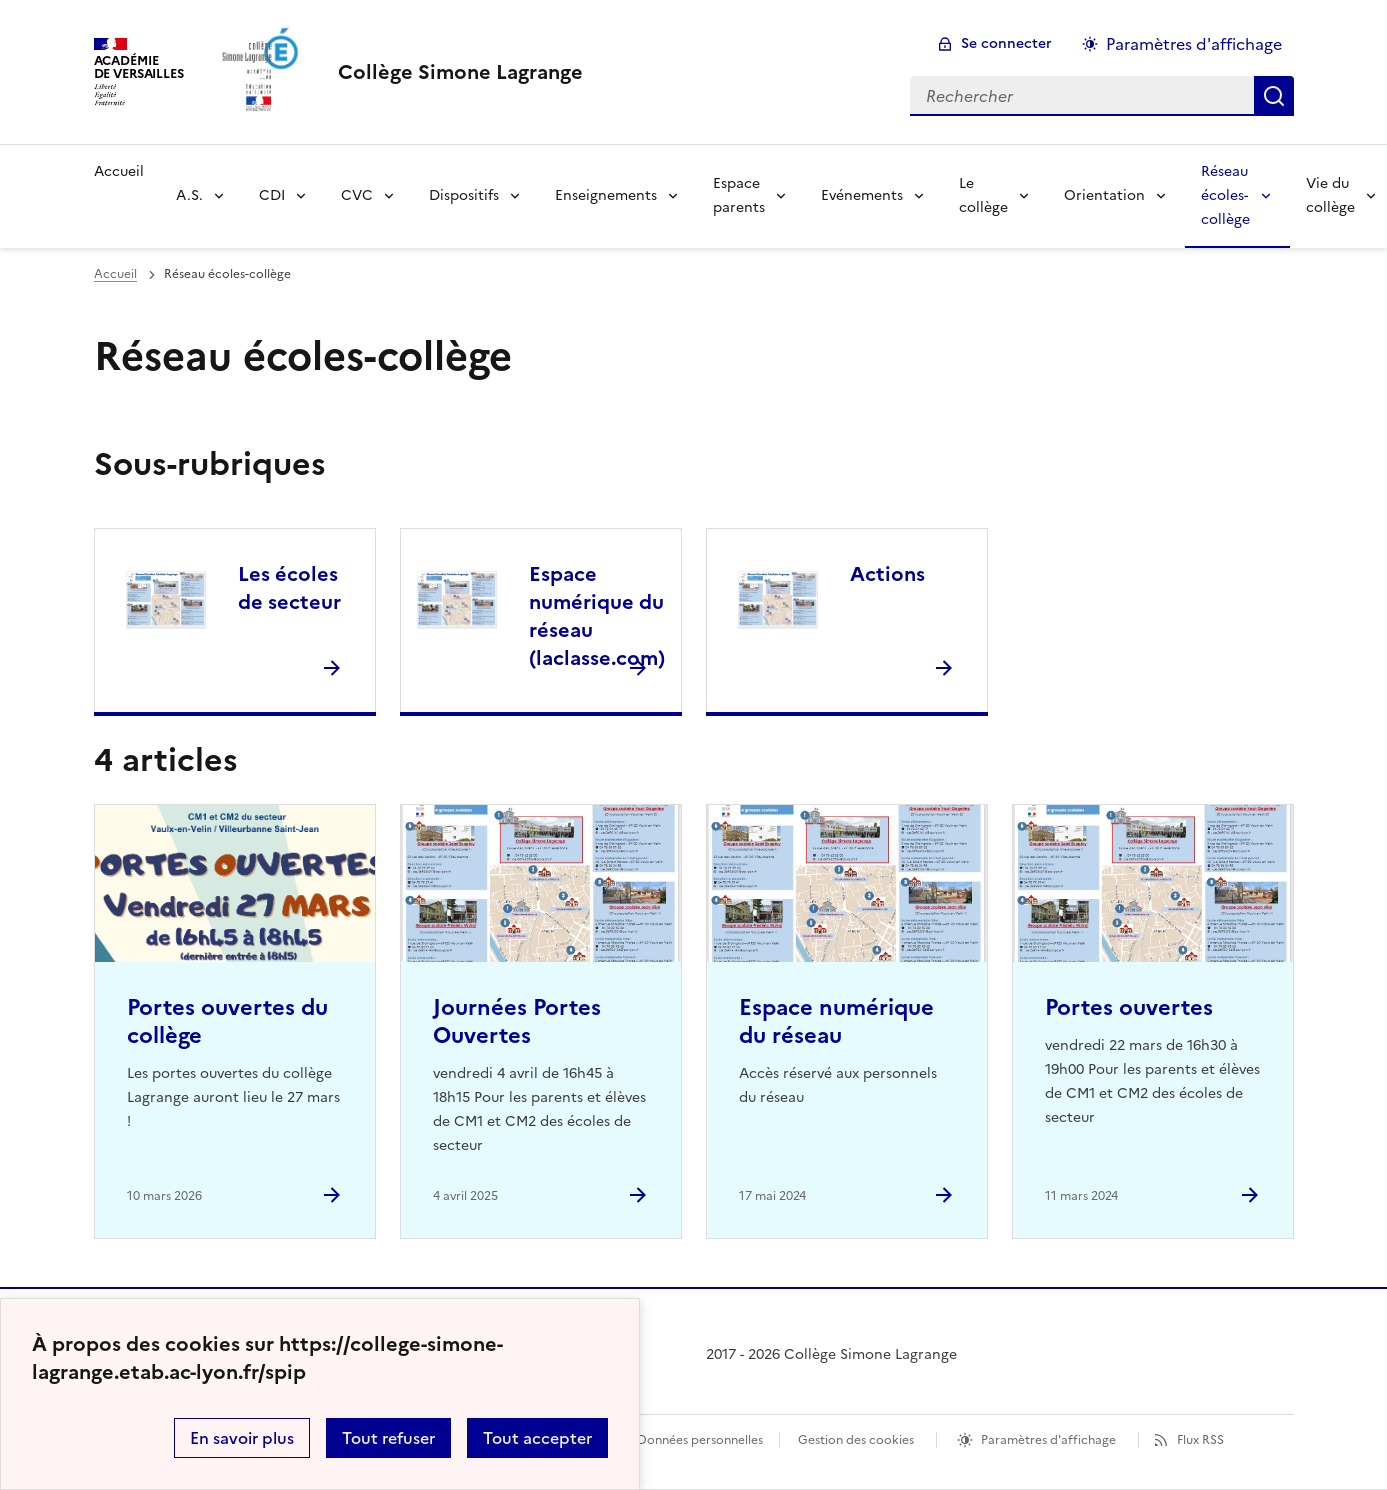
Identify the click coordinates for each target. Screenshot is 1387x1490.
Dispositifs (464, 195)
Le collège (983, 195)
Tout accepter (537, 1438)
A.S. (189, 195)
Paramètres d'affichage (1048, 1440)
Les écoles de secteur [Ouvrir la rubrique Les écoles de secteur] (289, 588)
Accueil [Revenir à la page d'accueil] (119, 171)
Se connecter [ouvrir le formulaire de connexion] (1006, 43)
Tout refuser (388, 1438)
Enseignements (606, 195)
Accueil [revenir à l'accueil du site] (115, 274)
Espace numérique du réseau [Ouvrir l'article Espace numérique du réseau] (836, 1021)
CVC (357, 195)
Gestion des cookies (856, 1440)
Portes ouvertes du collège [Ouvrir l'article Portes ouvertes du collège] (227, 1021)
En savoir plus (242, 1438)
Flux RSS (1200, 1440)
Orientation (1104, 195)
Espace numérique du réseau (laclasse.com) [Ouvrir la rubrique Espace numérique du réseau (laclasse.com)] (597, 616)
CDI (272, 195)
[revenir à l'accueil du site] (460, 72)
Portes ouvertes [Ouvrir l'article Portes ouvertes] (1129, 1007)
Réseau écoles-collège (1225, 195)
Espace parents (739, 195)
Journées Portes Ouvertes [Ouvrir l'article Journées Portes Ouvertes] (517, 1021)
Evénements (862, 195)
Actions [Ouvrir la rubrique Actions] (887, 574)
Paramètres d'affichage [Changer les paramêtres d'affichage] (1194, 44)
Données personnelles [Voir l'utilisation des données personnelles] (700, 1440)
